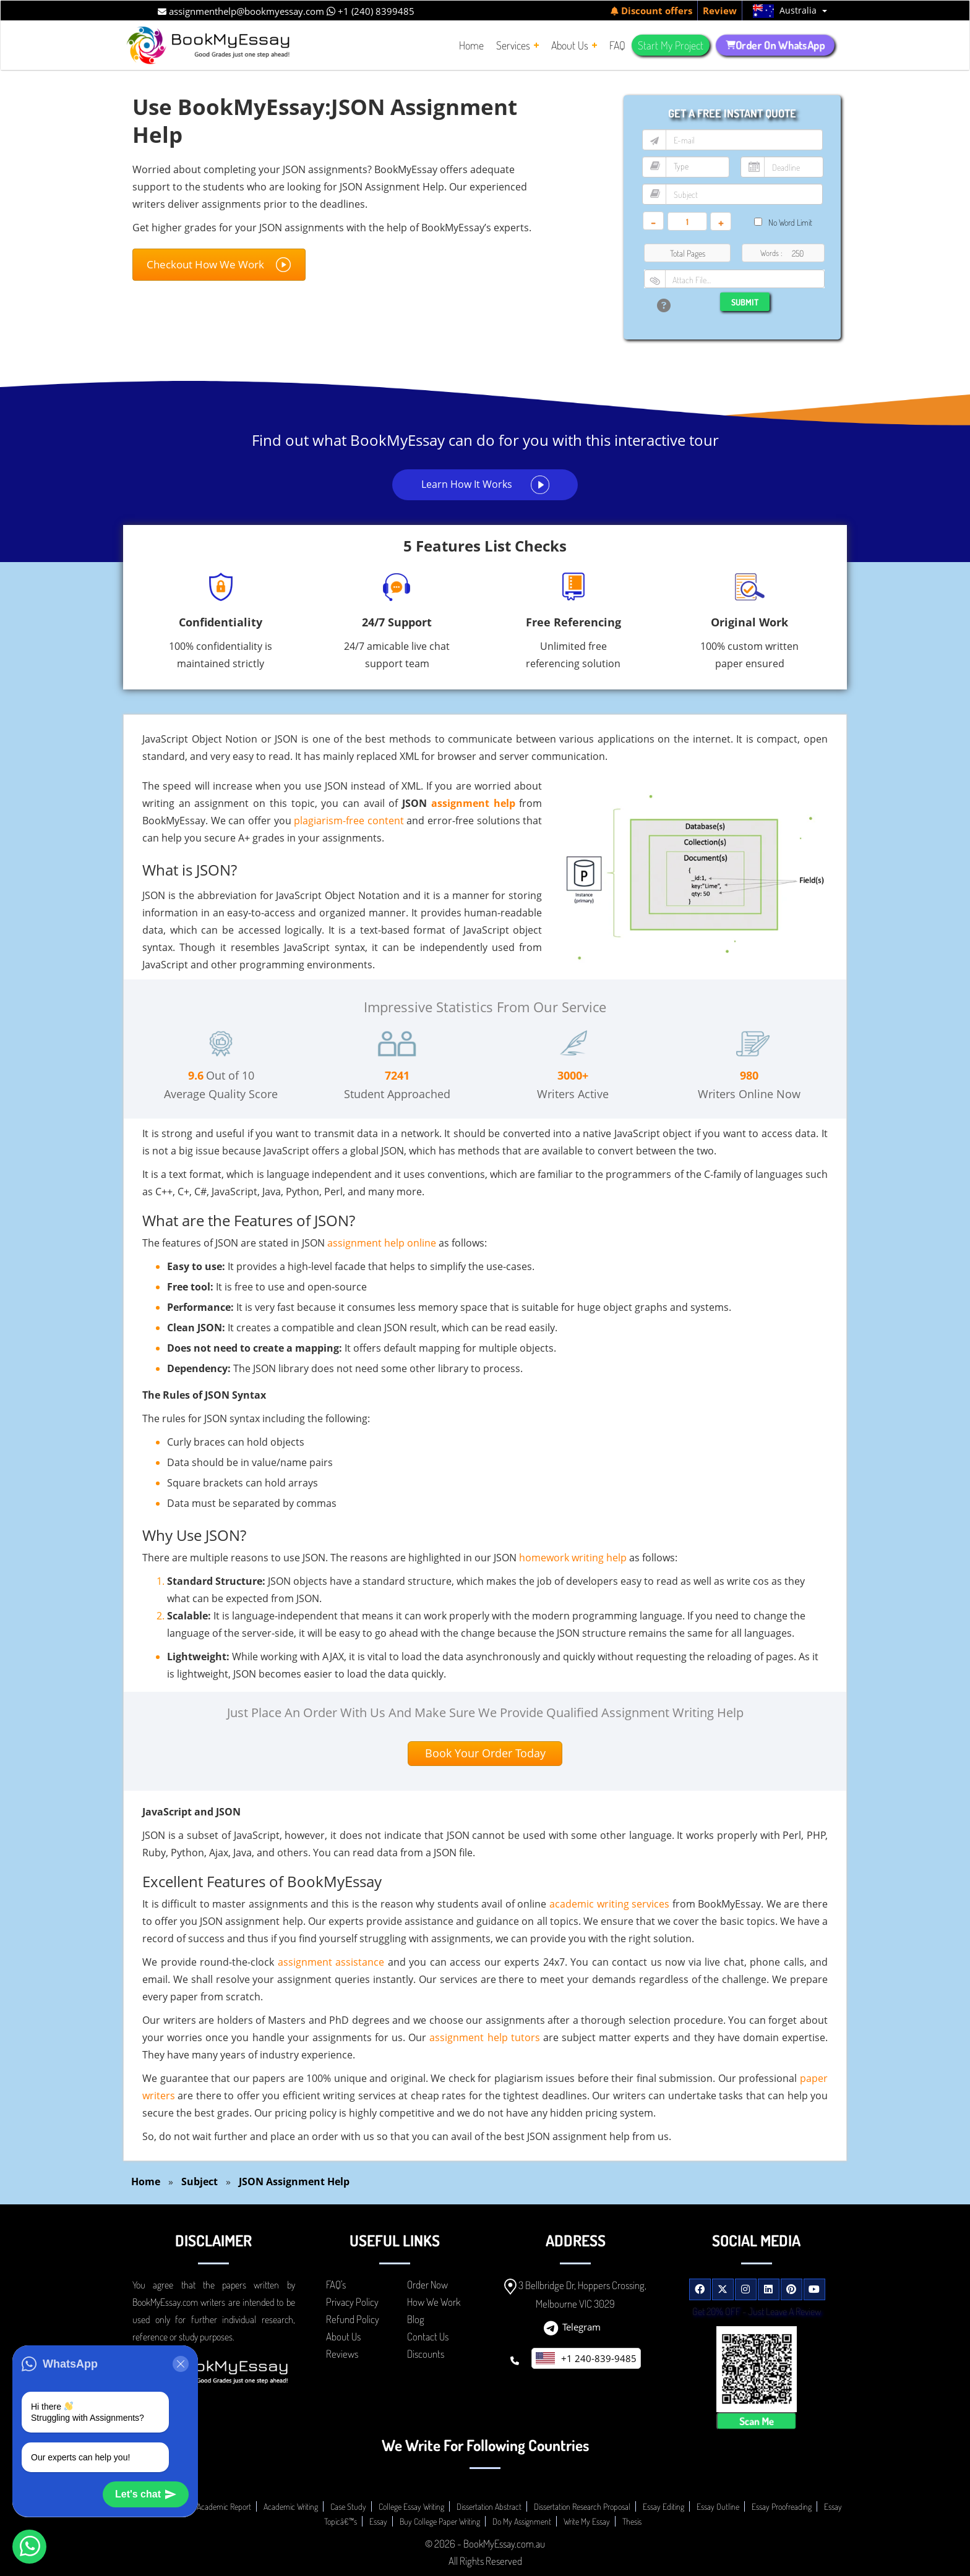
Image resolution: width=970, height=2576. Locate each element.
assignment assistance (331, 1962)
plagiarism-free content (349, 820)
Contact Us (428, 2336)
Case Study (348, 2506)
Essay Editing (663, 2506)
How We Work (433, 2301)
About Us (343, 2336)
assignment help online (381, 1243)
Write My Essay (587, 2521)
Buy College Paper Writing (440, 2521)
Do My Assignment (521, 2521)
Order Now (427, 2284)
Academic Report (224, 2506)
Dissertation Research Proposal (582, 2506)
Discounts (425, 2353)
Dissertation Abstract (489, 2506)
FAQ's (336, 2284)
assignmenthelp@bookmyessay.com (241, 11)
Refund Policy (352, 2319)
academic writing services (609, 1904)
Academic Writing (291, 2506)
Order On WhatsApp (775, 45)
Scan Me (756, 2421)
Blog (415, 2319)
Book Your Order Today (485, 1753)
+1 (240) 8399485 (370, 11)
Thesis (632, 2521)
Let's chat (145, 2494)
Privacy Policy (352, 2301)
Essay (378, 2521)
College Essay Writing (411, 2506)
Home (145, 2181)
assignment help (473, 803)
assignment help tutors (484, 2037)
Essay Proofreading (782, 2506)
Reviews (342, 2353)
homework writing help (573, 1557)
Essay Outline (718, 2506)
